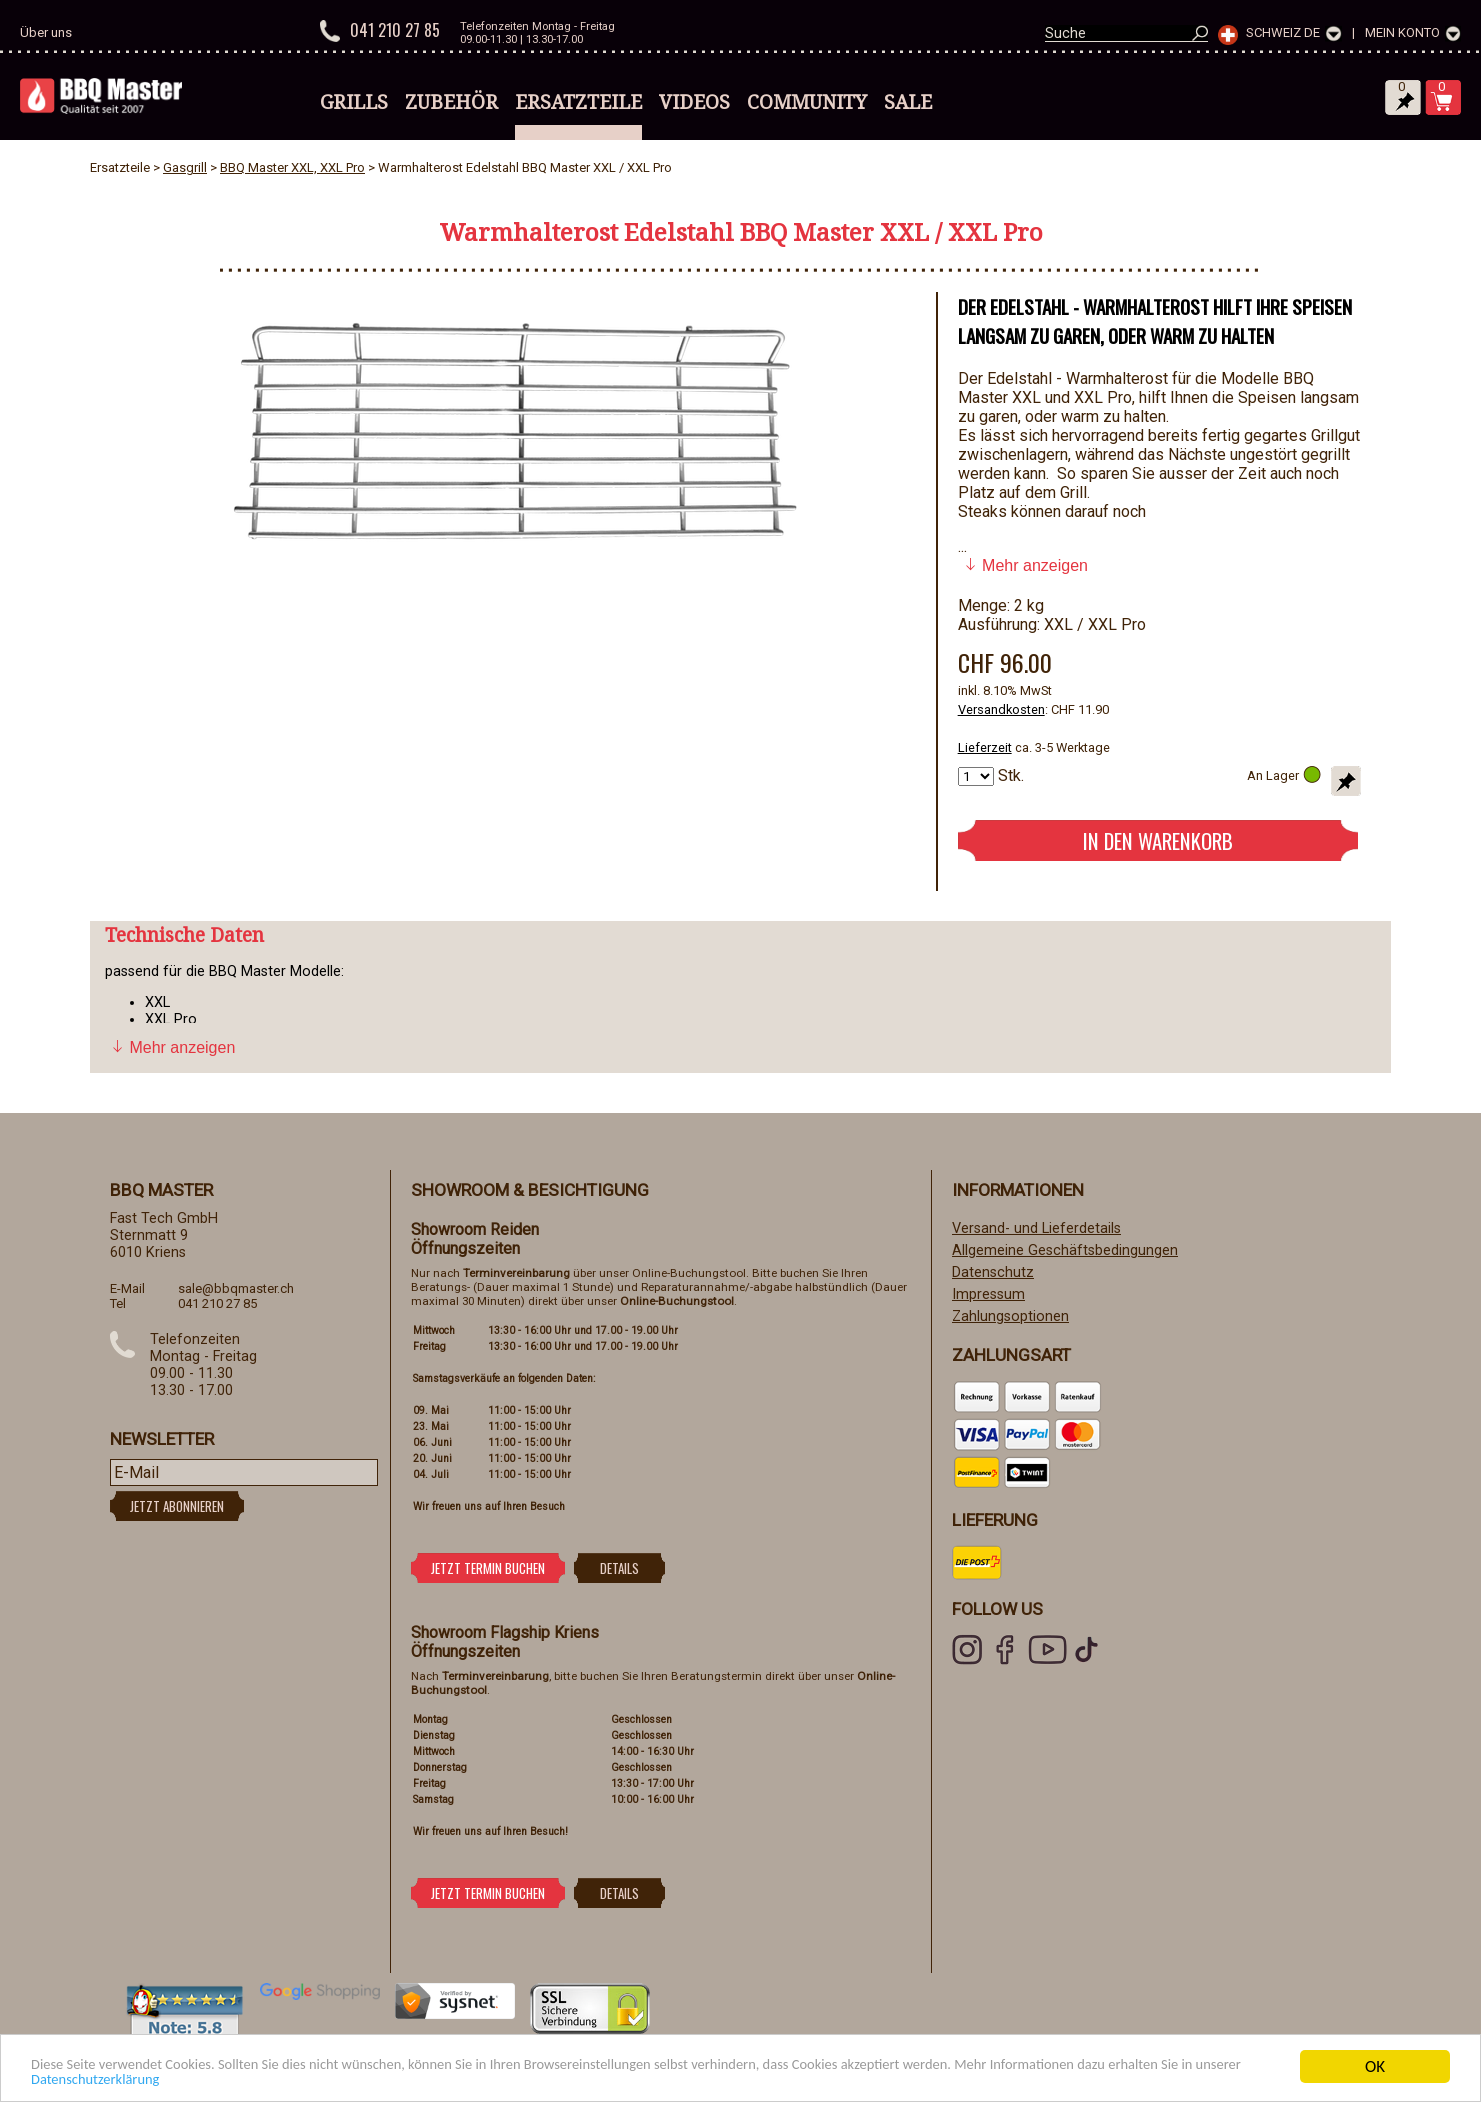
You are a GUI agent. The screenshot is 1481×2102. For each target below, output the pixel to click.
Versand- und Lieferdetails (1036, 1228)
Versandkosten (1001, 709)
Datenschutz (993, 1272)
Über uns (46, 32)
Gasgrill (185, 167)
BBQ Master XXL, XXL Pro (292, 167)
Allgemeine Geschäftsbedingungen (1065, 1250)
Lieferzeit (985, 747)
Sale (908, 102)
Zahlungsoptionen (1010, 1316)
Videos (694, 102)
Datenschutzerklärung (302, 2078)
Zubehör (451, 102)
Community (807, 102)
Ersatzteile (578, 102)
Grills (354, 102)
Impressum (988, 1294)
